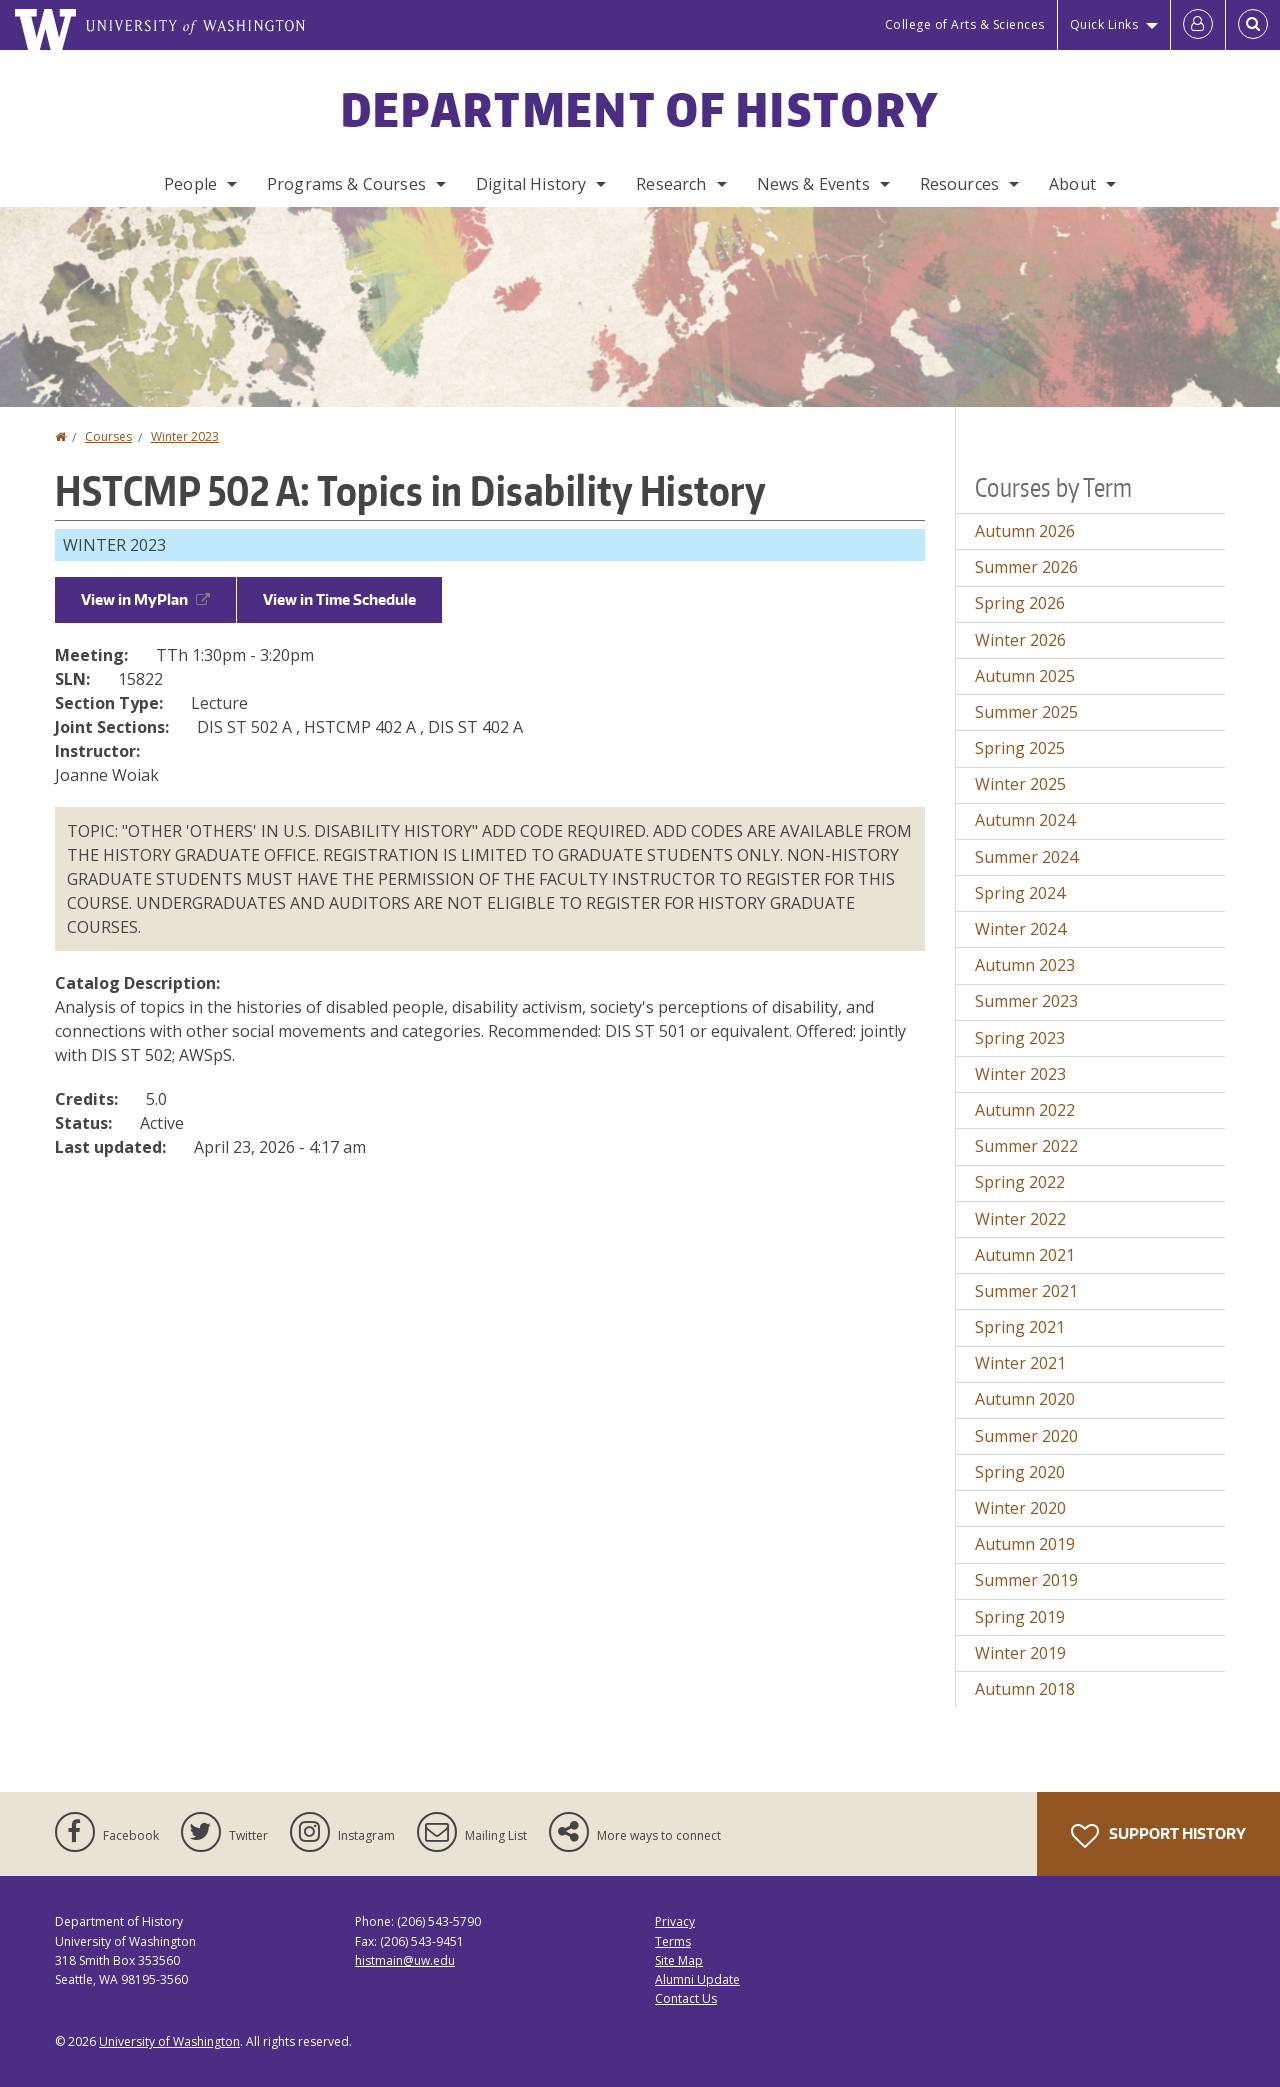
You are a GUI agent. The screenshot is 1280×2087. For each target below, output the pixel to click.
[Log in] (1198, 25)
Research (671, 184)
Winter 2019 (1020, 1653)
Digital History (531, 184)
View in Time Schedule (339, 599)
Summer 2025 (1026, 712)
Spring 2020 (1020, 1472)
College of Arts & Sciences (965, 24)
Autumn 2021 (1025, 1255)
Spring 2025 (1020, 748)
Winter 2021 (1020, 1363)
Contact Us (686, 1998)
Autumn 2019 (1025, 1544)
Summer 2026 (1026, 567)
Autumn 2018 (1025, 1689)
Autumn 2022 (1025, 1110)
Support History (1158, 1836)
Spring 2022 (1020, 1182)
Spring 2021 (1020, 1327)
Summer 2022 (1026, 1146)
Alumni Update (697, 1979)
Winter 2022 (1020, 1219)
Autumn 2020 (1025, 1399)
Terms (673, 1941)
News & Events (813, 184)
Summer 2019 (1026, 1580)
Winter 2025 (1020, 784)
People (190, 184)
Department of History (640, 109)
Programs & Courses (346, 184)
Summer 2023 (1026, 1001)
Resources (959, 184)
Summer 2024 (1026, 857)
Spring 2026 (1020, 603)
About (1072, 184)
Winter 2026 (1020, 640)
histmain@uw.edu (405, 1960)
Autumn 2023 (1025, 965)
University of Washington (169, 2041)
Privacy (675, 1921)
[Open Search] (1253, 25)
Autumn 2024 (1025, 820)
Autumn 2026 (1025, 531)
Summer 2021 (1026, 1291)
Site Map (679, 1960)
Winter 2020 (1020, 1508)
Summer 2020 (1026, 1436)
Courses (108, 436)
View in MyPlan (145, 599)
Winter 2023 (185, 436)
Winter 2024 (1020, 929)
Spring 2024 (1020, 893)
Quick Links (1104, 24)
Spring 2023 (1020, 1038)
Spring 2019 (1020, 1617)
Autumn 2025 (1025, 676)
